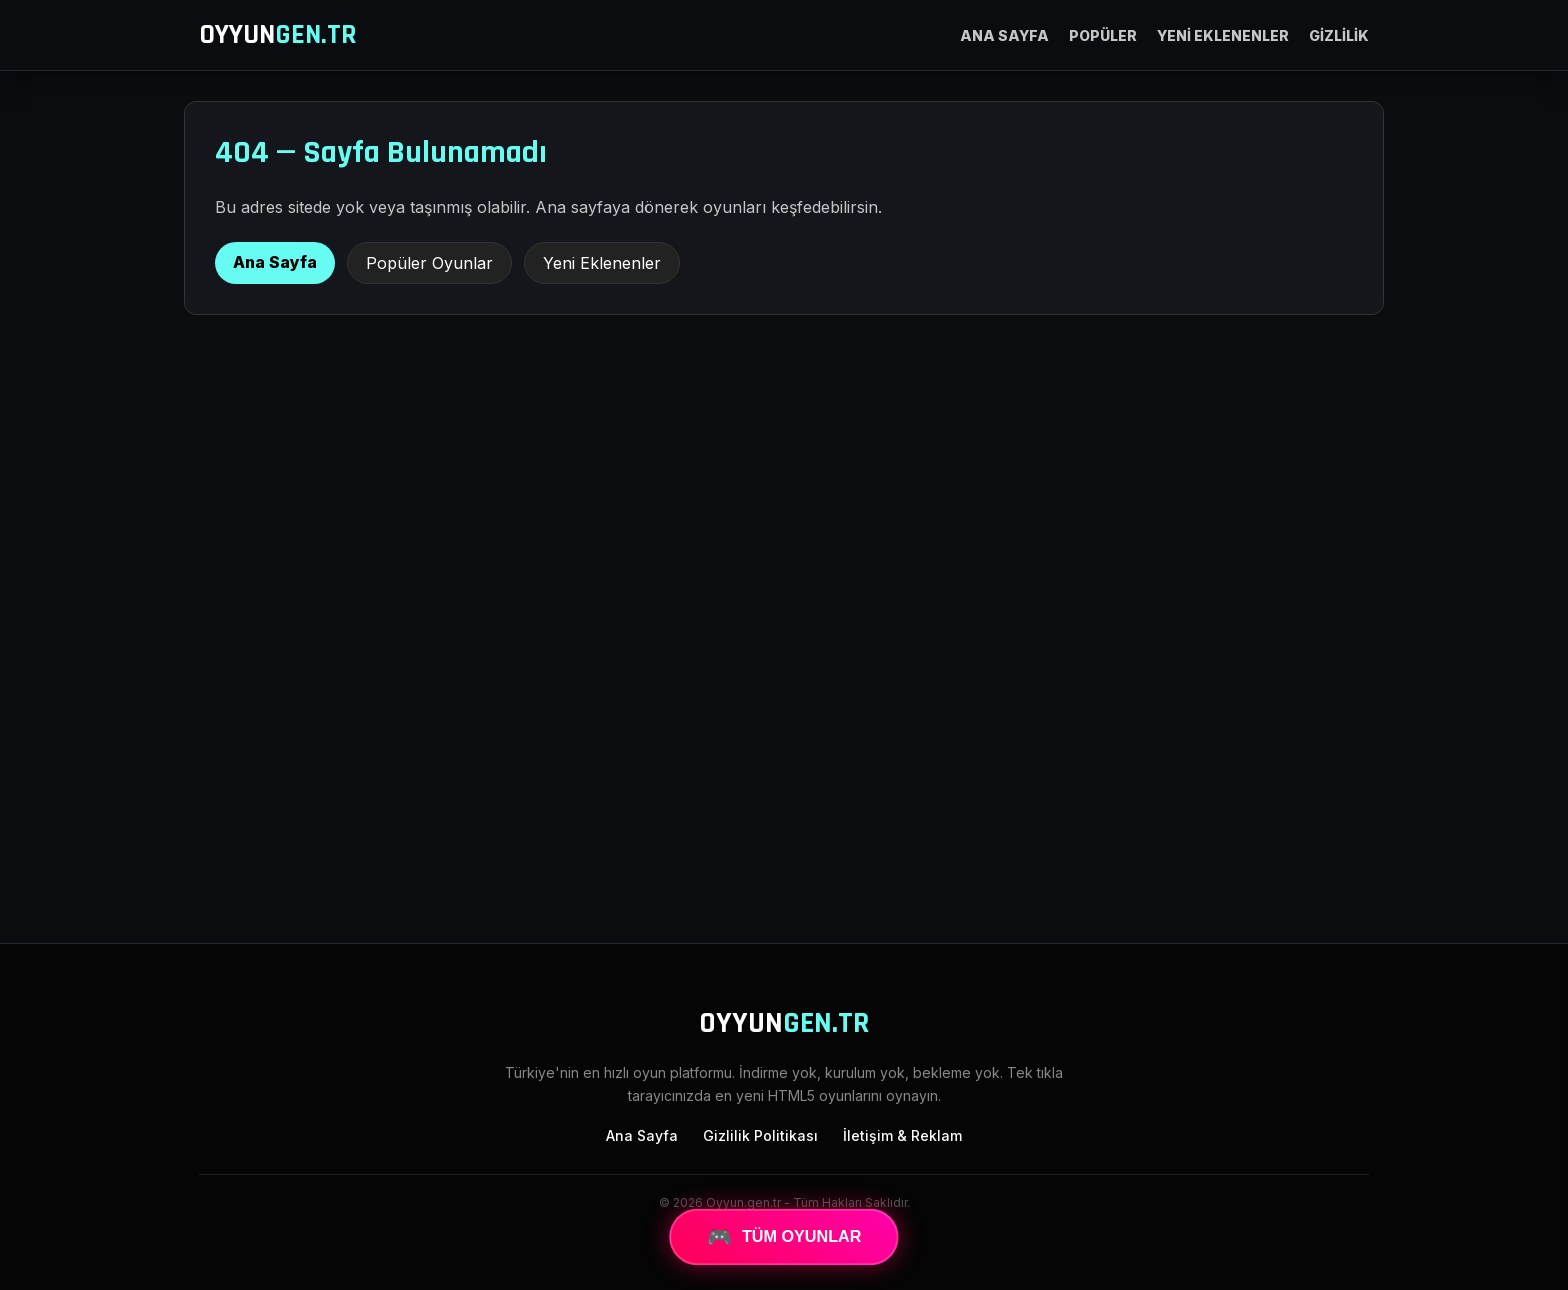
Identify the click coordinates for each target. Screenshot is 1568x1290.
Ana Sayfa (275, 262)
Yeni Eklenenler (602, 263)
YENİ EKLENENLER (1223, 35)
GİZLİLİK (1339, 35)
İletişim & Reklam (902, 1135)
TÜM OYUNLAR (783, 1237)
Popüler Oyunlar (429, 263)
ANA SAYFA (1004, 35)
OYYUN (278, 35)
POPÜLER (1103, 35)
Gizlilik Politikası (760, 1135)
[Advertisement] (784, 763)
